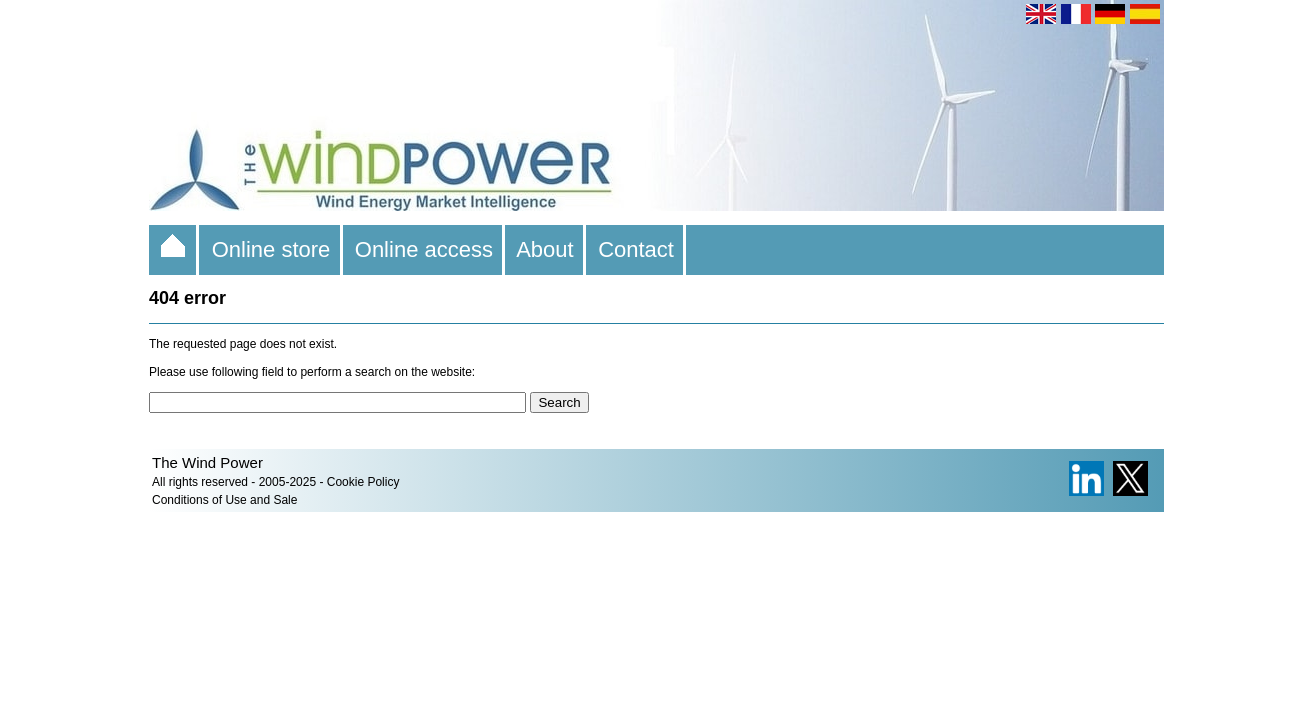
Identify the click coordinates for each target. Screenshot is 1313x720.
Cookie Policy (363, 482)
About (545, 249)
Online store (270, 249)
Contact (636, 249)
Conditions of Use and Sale (224, 500)
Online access (424, 249)
